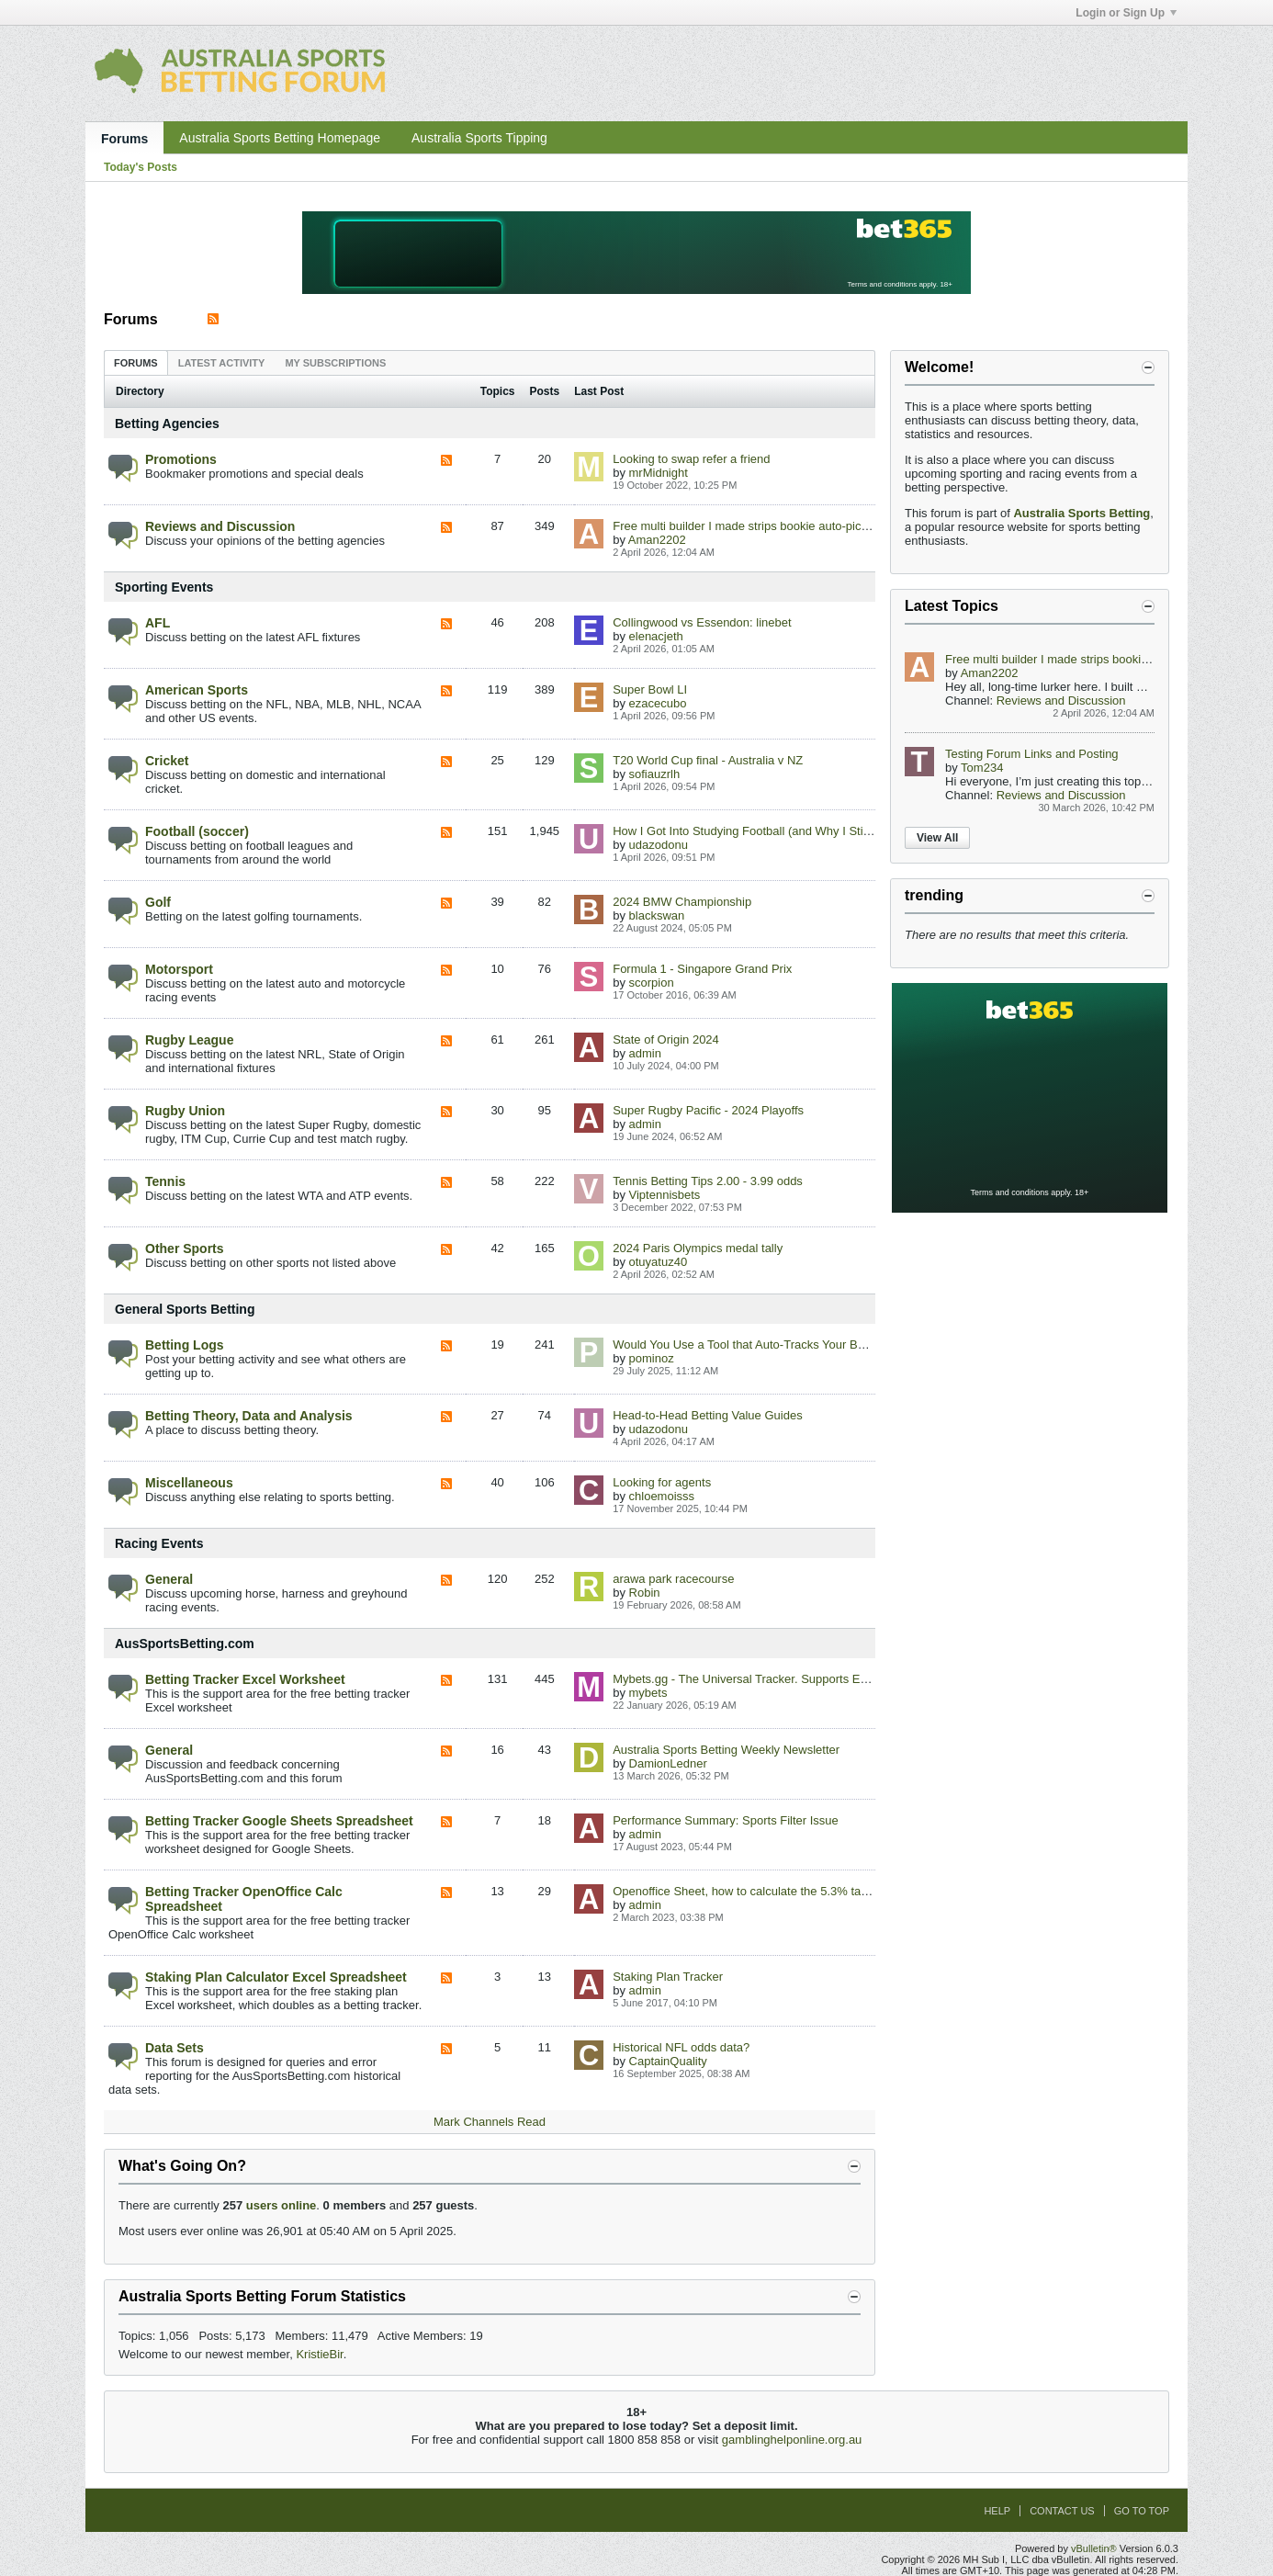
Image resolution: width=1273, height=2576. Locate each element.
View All (937, 837)
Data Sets (174, 2047)
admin (645, 1053)
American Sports (196, 690)
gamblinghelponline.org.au (792, 2439)
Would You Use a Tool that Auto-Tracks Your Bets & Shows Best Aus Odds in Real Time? (847, 1344)
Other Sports (184, 1248)
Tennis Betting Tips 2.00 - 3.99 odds (708, 1181)
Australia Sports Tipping (479, 137)
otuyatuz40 (658, 1262)
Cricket (166, 760)
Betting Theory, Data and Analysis (249, 1415)
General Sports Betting (184, 1309)
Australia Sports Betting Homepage (279, 137)
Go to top (1141, 2510)
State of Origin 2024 (666, 1039)
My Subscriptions (335, 362)
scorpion (651, 982)
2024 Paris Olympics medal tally (698, 1248)
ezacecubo (658, 703)
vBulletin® (1094, 2548)
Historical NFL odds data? (681, 2047)
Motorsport (179, 969)
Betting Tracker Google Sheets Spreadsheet (279, 1820)
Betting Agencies (167, 423)
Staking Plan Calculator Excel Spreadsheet (276, 1977)
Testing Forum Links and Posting (1032, 754)
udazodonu (658, 845)
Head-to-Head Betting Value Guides (707, 1415)
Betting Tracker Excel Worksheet (245, 1679)
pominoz (651, 1358)
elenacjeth (656, 636)
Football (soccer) (197, 831)
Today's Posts (140, 167)
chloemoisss (662, 1496)
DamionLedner (668, 1763)
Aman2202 (657, 540)
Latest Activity (221, 362)
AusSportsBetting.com (184, 1643)
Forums (124, 138)
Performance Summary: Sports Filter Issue (726, 1820)
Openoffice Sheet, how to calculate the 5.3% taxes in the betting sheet (798, 1891)
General (169, 1579)
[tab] (136, 362)
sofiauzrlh (655, 774)
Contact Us (1062, 2510)
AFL (157, 623)
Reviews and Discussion (220, 526)
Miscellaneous (189, 1482)
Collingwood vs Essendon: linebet (702, 622)
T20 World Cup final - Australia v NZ (708, 760)
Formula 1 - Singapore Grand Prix (702, 969)
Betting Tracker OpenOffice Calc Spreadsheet (244, 1899)
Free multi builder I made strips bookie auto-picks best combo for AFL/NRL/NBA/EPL (837, 526)
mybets (648, 1693)
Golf (158, 902)
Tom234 (982, 767)
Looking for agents (662, 1482)
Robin (644, 1592)
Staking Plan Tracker (668, 1976)
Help (997, 2510)
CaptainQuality (668, 2061)
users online (281, 2205)
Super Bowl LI (650, 689)
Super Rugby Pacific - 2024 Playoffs (708, 1110)
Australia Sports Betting (1081, 513)
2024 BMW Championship (682, 902)
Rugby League (189, 1040)
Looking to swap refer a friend (691, 459)
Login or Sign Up (1126, 12)
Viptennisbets (665, 1195)
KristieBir (319, 2354)
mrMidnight (658, 473)
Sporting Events (164, 587)
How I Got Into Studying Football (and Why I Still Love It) (762, 831)
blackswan (657, 915)
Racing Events (159, 1543)
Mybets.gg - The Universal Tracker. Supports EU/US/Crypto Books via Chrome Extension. (850, 1679)
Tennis (165, 1181)
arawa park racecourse (673, 1579)
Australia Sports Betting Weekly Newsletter (726, 1750)
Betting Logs (184, 1345)
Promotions (181, 459)
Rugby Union (185, 1110)
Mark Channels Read (490, 2122)
